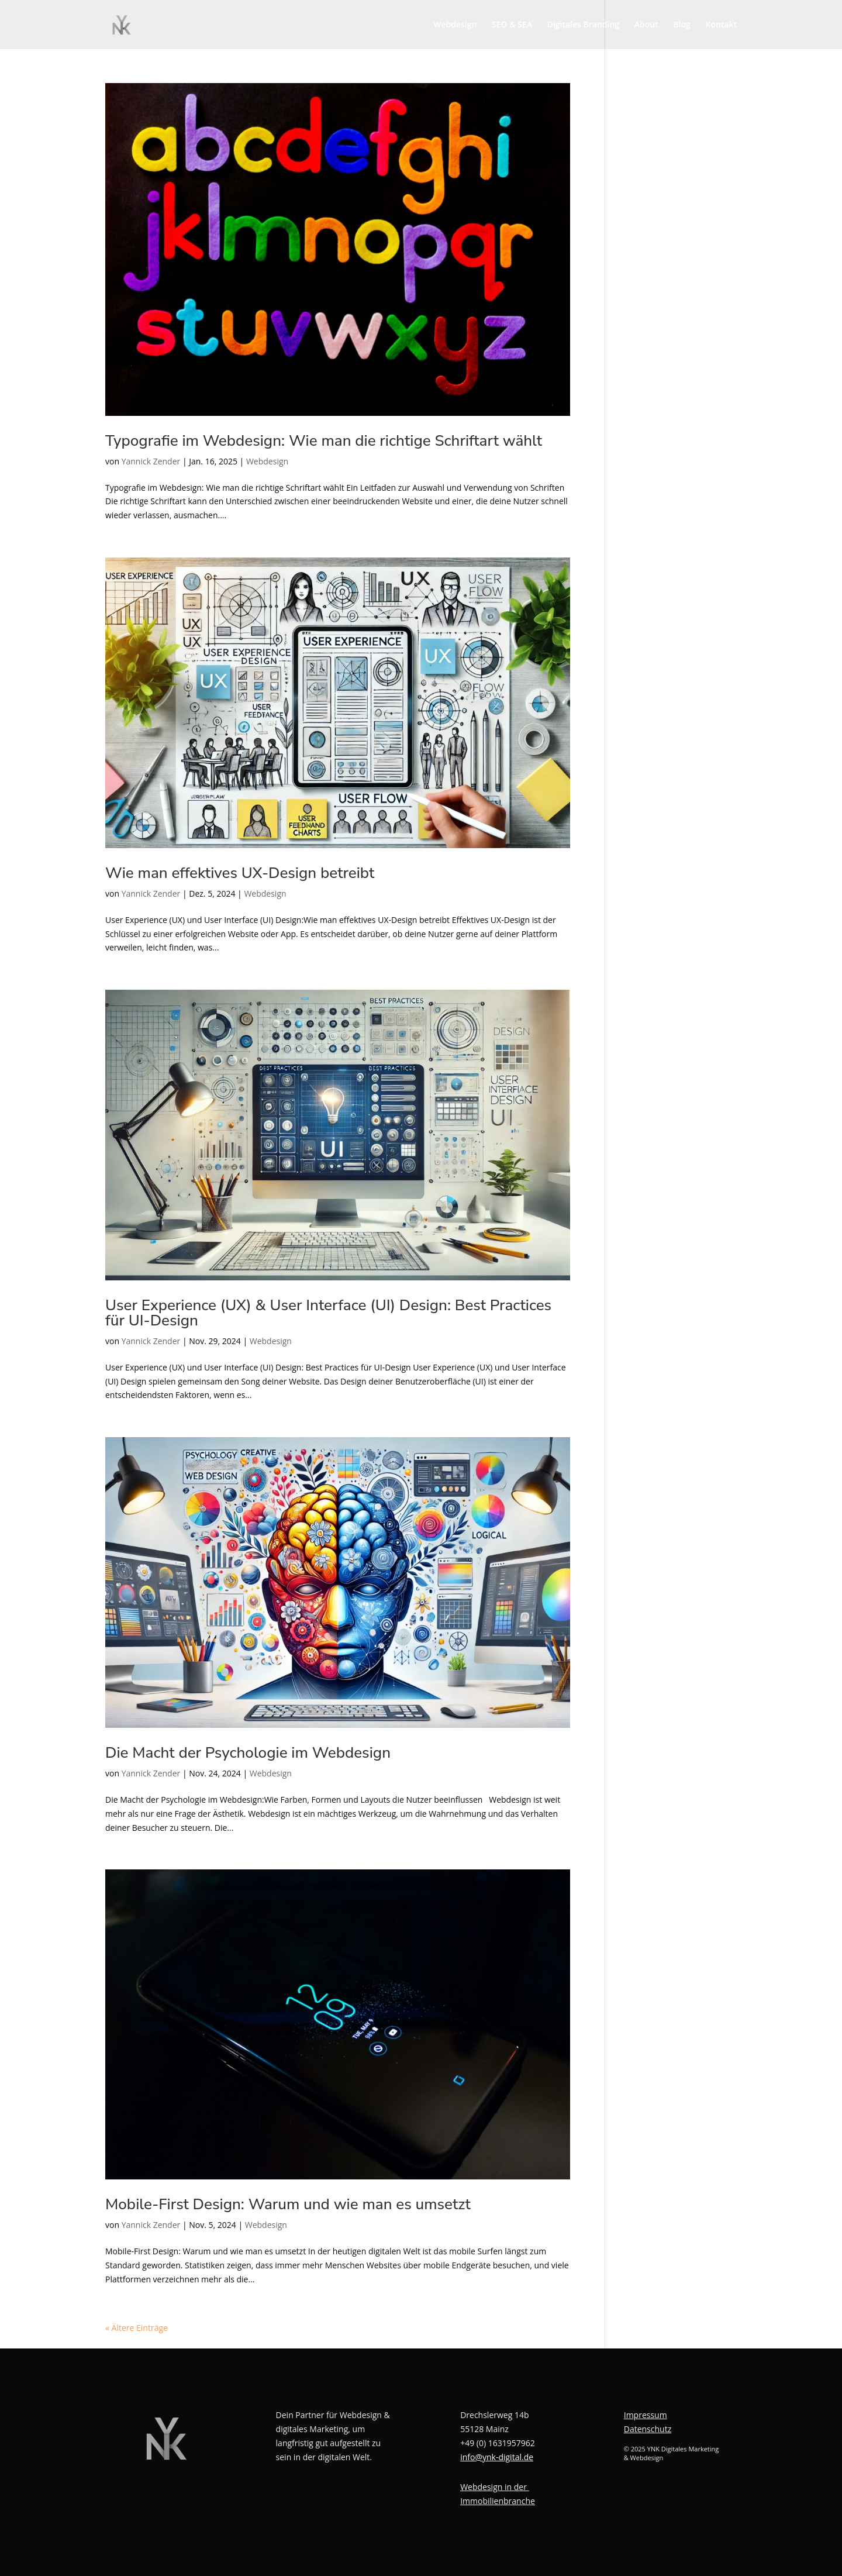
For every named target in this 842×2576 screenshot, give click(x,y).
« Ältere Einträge (136, 2327)
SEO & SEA (512, 25)
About (646, 25)
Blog (681, 25)
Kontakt (721, 25)
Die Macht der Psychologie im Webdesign (248, 1752)
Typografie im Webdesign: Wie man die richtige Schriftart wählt (323, 441)
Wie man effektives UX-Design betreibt (239, 873)
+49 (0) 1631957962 (497, 2442)
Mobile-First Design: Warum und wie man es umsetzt (288, 2204)
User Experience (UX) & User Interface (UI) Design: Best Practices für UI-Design (328, 1313)
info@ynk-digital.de (496, 2457)
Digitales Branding (583, 25)
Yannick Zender (151, 461)
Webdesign (455, 25)
